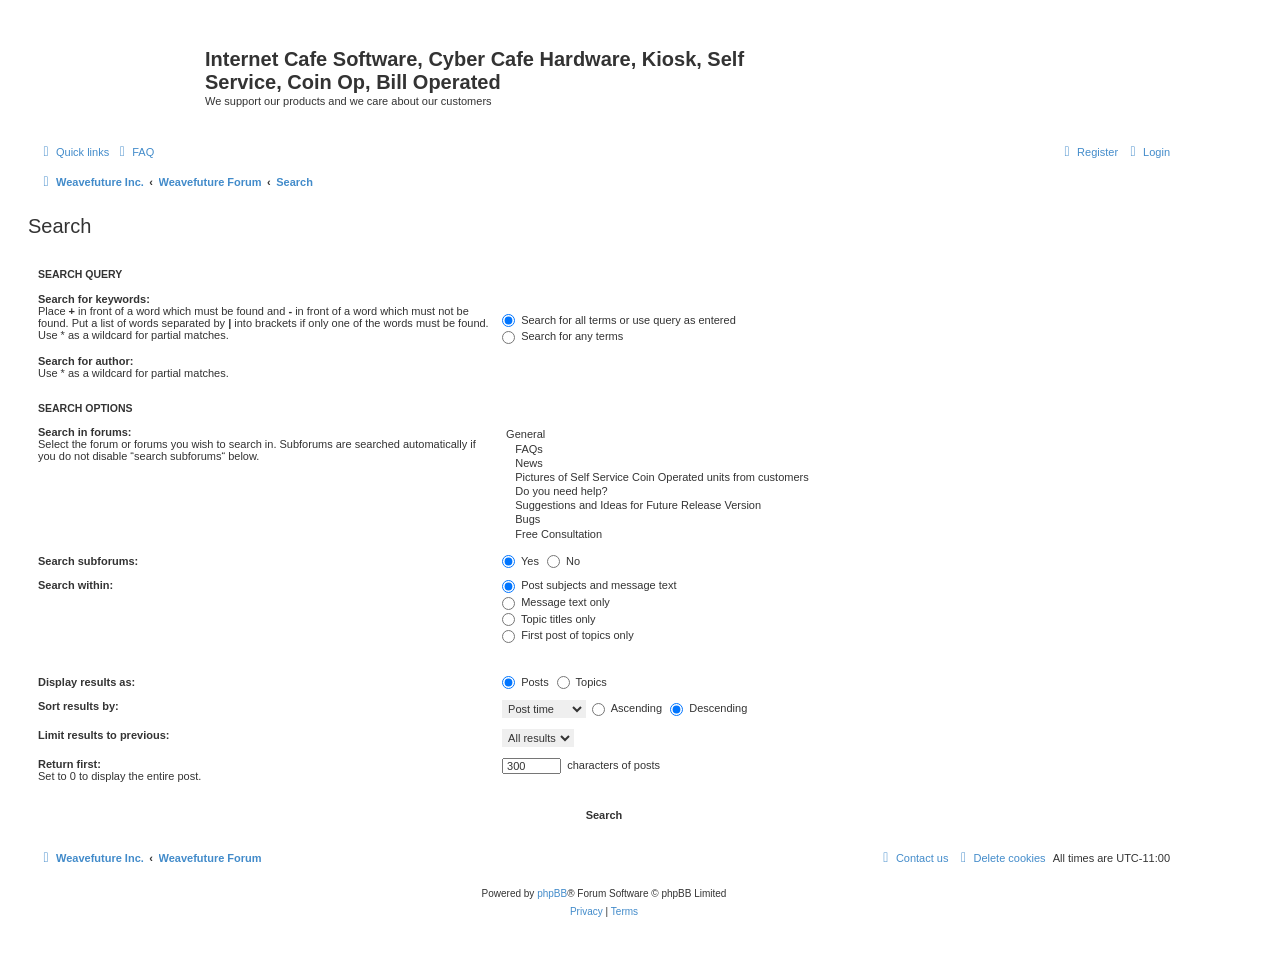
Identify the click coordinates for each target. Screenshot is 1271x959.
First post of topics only (568, 635)
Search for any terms (562, 336)
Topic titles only (548, 619)
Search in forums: (85, 432)
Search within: (75, 585)
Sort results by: (78, 706)
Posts (525, 682)
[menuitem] (134, 152)
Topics (582, 682)
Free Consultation (836, 535)
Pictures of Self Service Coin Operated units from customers (836, 478)
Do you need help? (836, 492)
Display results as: (86, 682)
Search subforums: (88, 561)
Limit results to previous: (103, 735)
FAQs (836, 450)
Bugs (836, 520)
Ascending (627, 708)
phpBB (552, 893)
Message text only (556, 602)
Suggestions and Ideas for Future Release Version (836, 506)
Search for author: (85, 361)
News (836, 464)
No (563, 561)
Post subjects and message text (589, 585)
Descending (708, 708)
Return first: (69, 764)
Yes (520, 561)
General (836, 435)
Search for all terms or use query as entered (619, 320)
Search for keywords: (94, 299)
